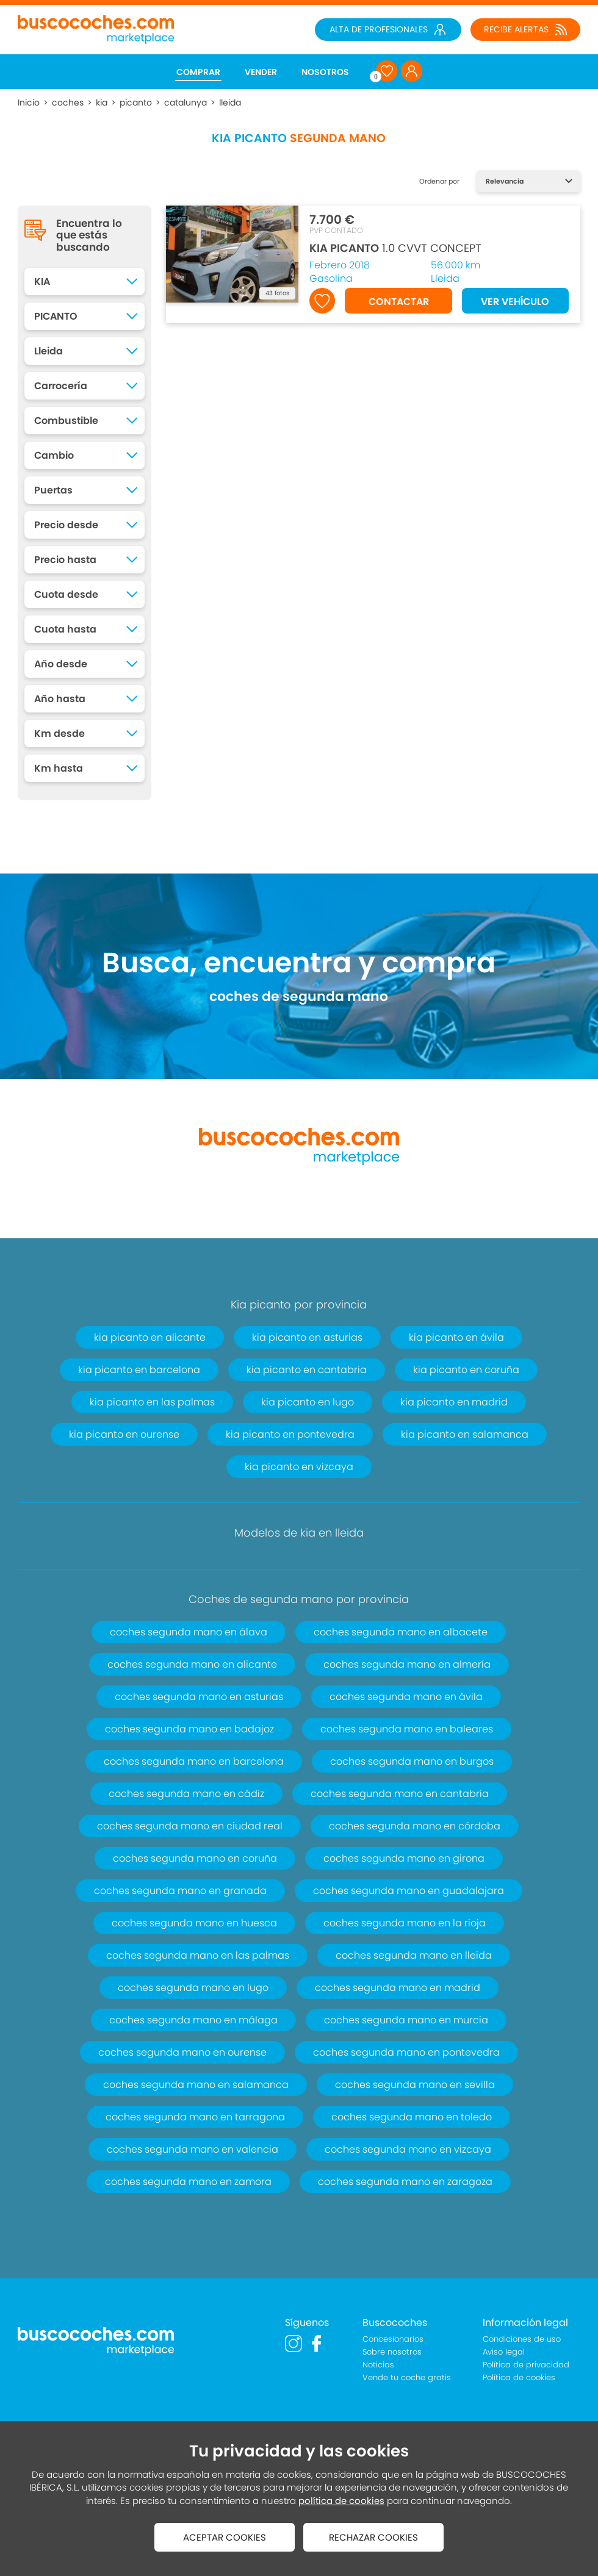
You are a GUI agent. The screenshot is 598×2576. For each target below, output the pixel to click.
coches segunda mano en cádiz (186, 1794)
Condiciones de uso (522, 2339)
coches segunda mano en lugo (193, 1988)
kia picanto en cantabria (307, 1370)
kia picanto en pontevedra (290, 1434)
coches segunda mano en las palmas (197, 1955)
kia (101, 102)
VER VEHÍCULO (515, 302)
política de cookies (341, 2500)
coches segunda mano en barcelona (194, 1761)
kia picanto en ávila (456, 1337)
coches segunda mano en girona (404, 1858)
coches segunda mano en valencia (192, 2149)
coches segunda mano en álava (188, 1632)
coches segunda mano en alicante (192, 1664)
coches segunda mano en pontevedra (406, 2052)
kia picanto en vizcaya (299, 1467)
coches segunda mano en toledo (411, 2117)
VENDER (261, 72)
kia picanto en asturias (307, 1337)
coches (68, 102)
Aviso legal (504, 2352)
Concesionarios (392, 2339)
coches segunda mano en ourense (182, 2052)
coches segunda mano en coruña (195, 1858)
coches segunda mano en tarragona (195, 2117)
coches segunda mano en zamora (188, 2182)
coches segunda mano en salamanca (196, 2085)
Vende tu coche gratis (406, 2377)
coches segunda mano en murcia (406, 2020)
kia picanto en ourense (124, 1434)
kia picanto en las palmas (152, 1402)
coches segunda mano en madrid (397, 1988)
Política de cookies (519, 2377)
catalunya (185, 102)
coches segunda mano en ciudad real (190, 1826)
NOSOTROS (325, 72)
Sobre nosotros (392, 2352)
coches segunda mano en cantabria (400, 1794)
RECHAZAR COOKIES (373, 2537)
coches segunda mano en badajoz (189, 1729)
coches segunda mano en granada (180, 1891)
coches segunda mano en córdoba (414, 1826)
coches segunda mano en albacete (401, 1632)
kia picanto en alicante (150, 1337)
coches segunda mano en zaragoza (405, 2182)
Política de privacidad (526, 2364)
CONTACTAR (399, 302)
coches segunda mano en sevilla (415, 2085)
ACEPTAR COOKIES (224, 2537)
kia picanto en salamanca (464, 1434)
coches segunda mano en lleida (414, 1955)
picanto (136, 102)
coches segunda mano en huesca (194, 1923)
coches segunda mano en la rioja (404, 1923)
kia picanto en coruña (466, 1370)
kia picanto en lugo (307, 1402)
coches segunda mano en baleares (406, 1729)
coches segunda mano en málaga (193, 2020)
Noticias (378, 2364)
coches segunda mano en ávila (406, 1697)
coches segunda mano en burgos (412, 1761)
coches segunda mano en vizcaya (408, 2149)
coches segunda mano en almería (407, 1664)
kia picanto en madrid (454, 1402)
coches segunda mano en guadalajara (408, 1891)
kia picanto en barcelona (139, 1370)
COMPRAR (198, 72)
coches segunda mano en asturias (199, 1697)
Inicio (29, 102)
